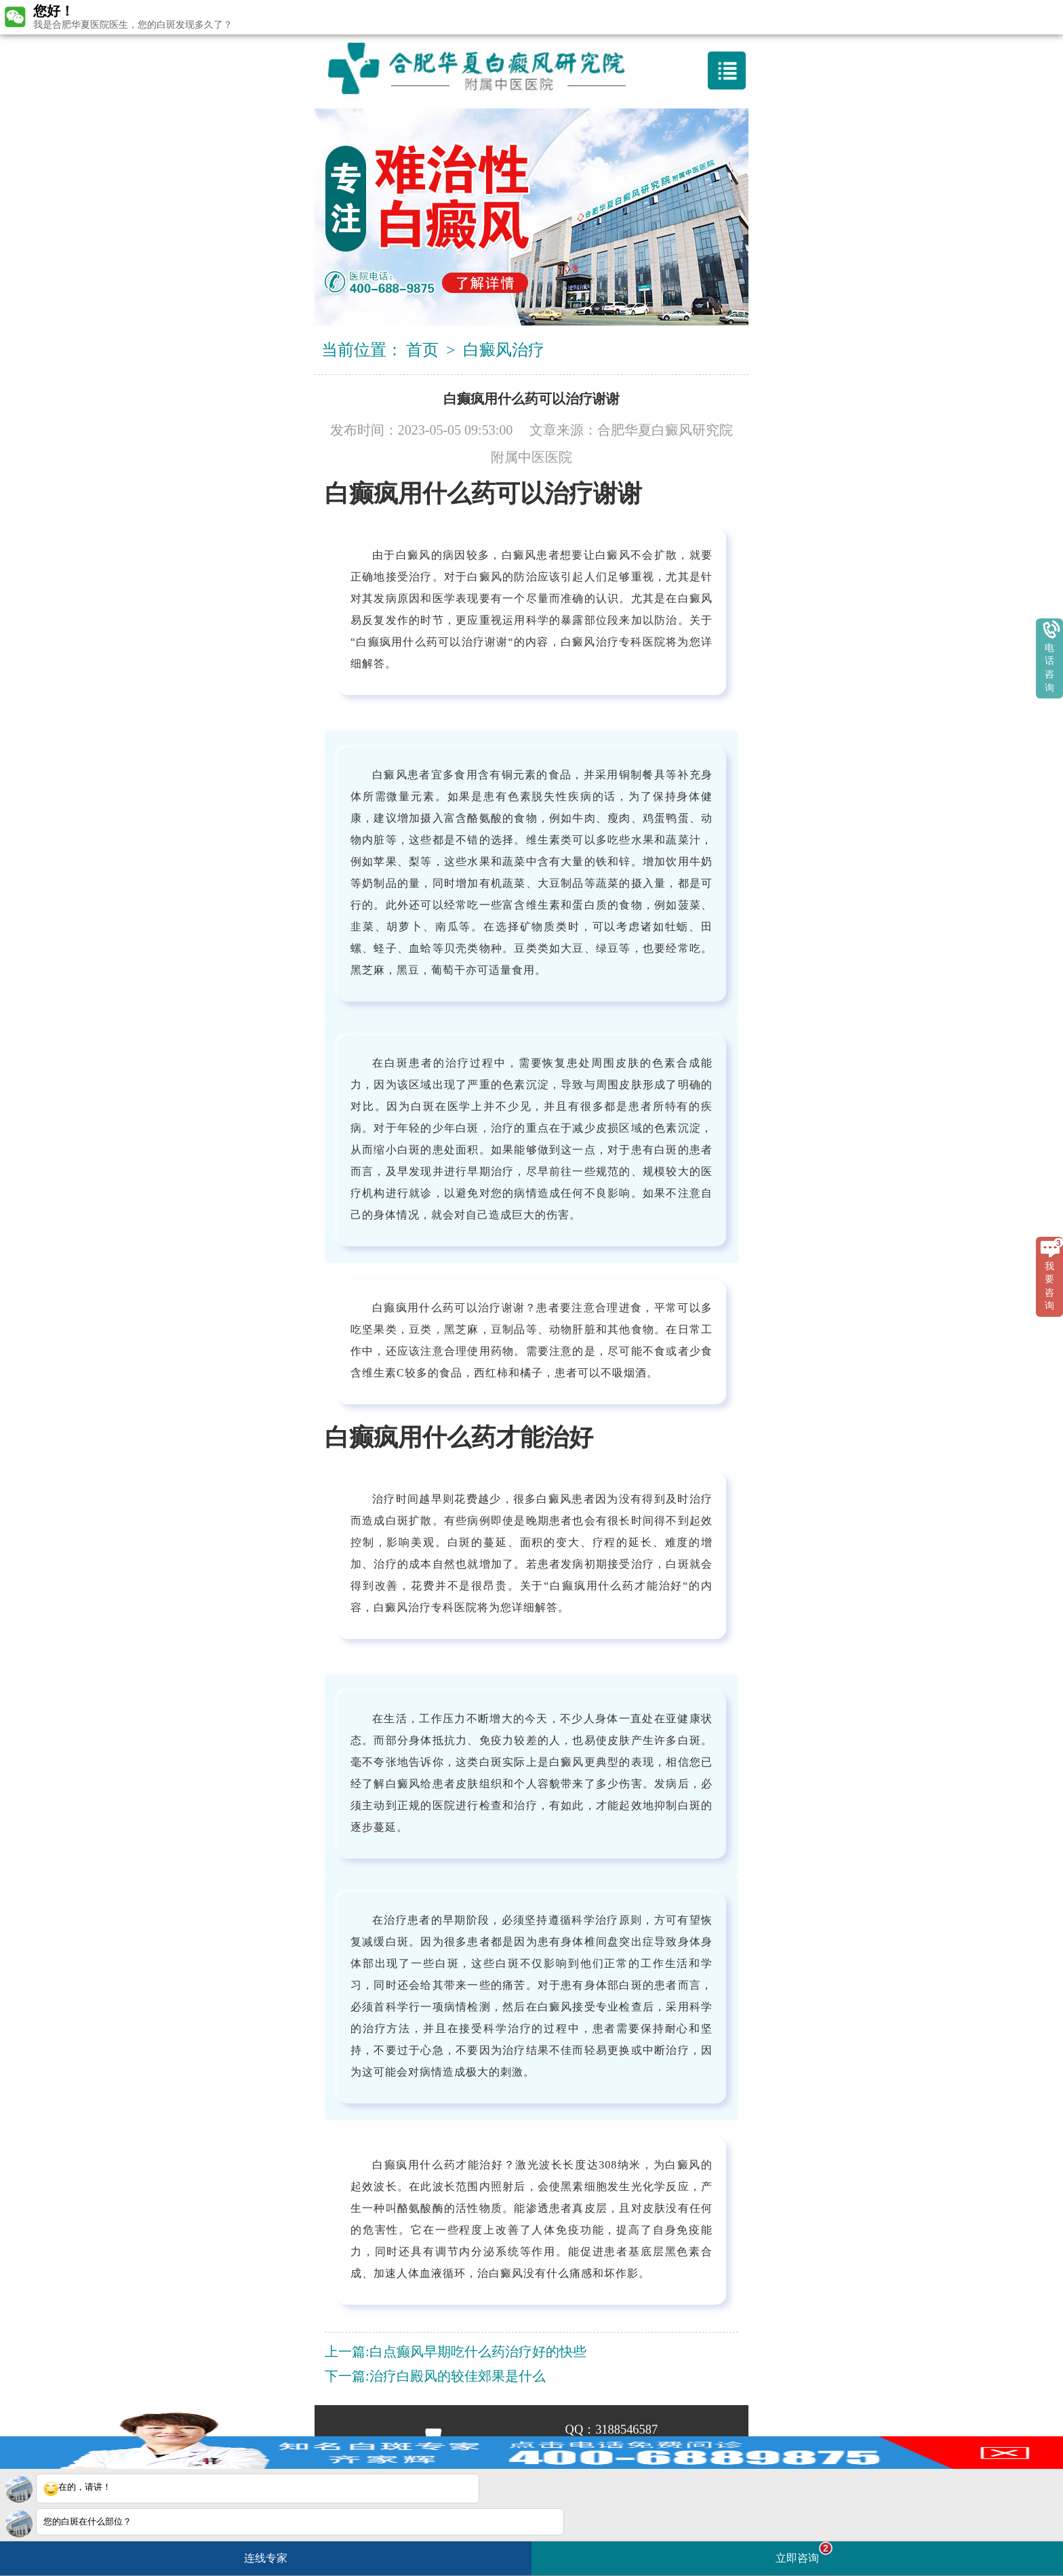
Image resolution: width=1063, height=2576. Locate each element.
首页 (422, 350)
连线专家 (265, 2558)
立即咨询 (804, 2552)
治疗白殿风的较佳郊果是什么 (457, 2376)
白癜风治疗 (503, 350)
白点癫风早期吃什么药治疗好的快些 (477, 2351)
